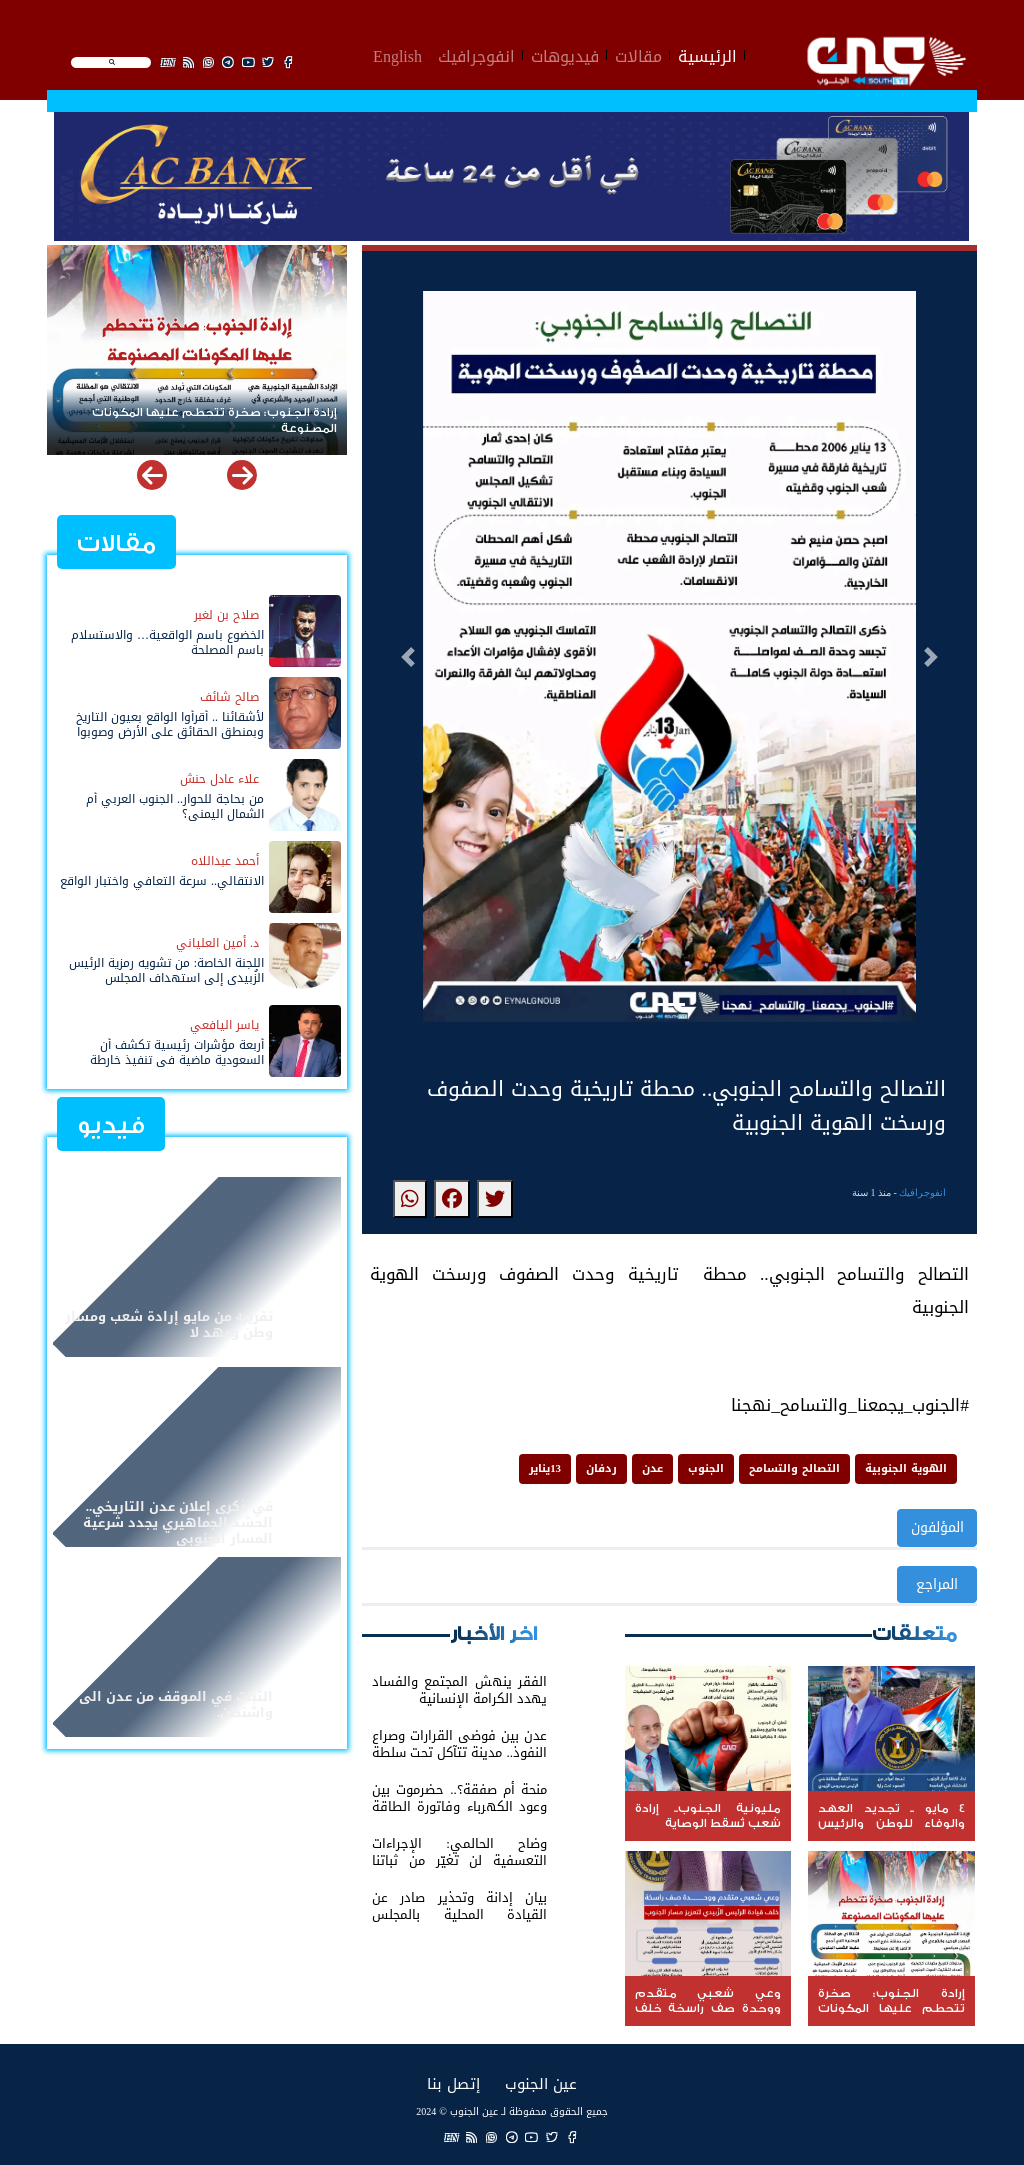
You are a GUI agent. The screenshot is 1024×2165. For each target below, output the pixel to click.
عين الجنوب (541, 2083)
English (397, 54)
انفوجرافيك (476, 54)
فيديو (111, 1125)
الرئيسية (707, 54)
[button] (408, 657)
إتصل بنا (453, 2083)
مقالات (638, 54)
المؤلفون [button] (937, 1527)
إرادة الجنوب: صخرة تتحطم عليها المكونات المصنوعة (214, 421)
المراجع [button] (937, 1584)
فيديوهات (565, 54)
